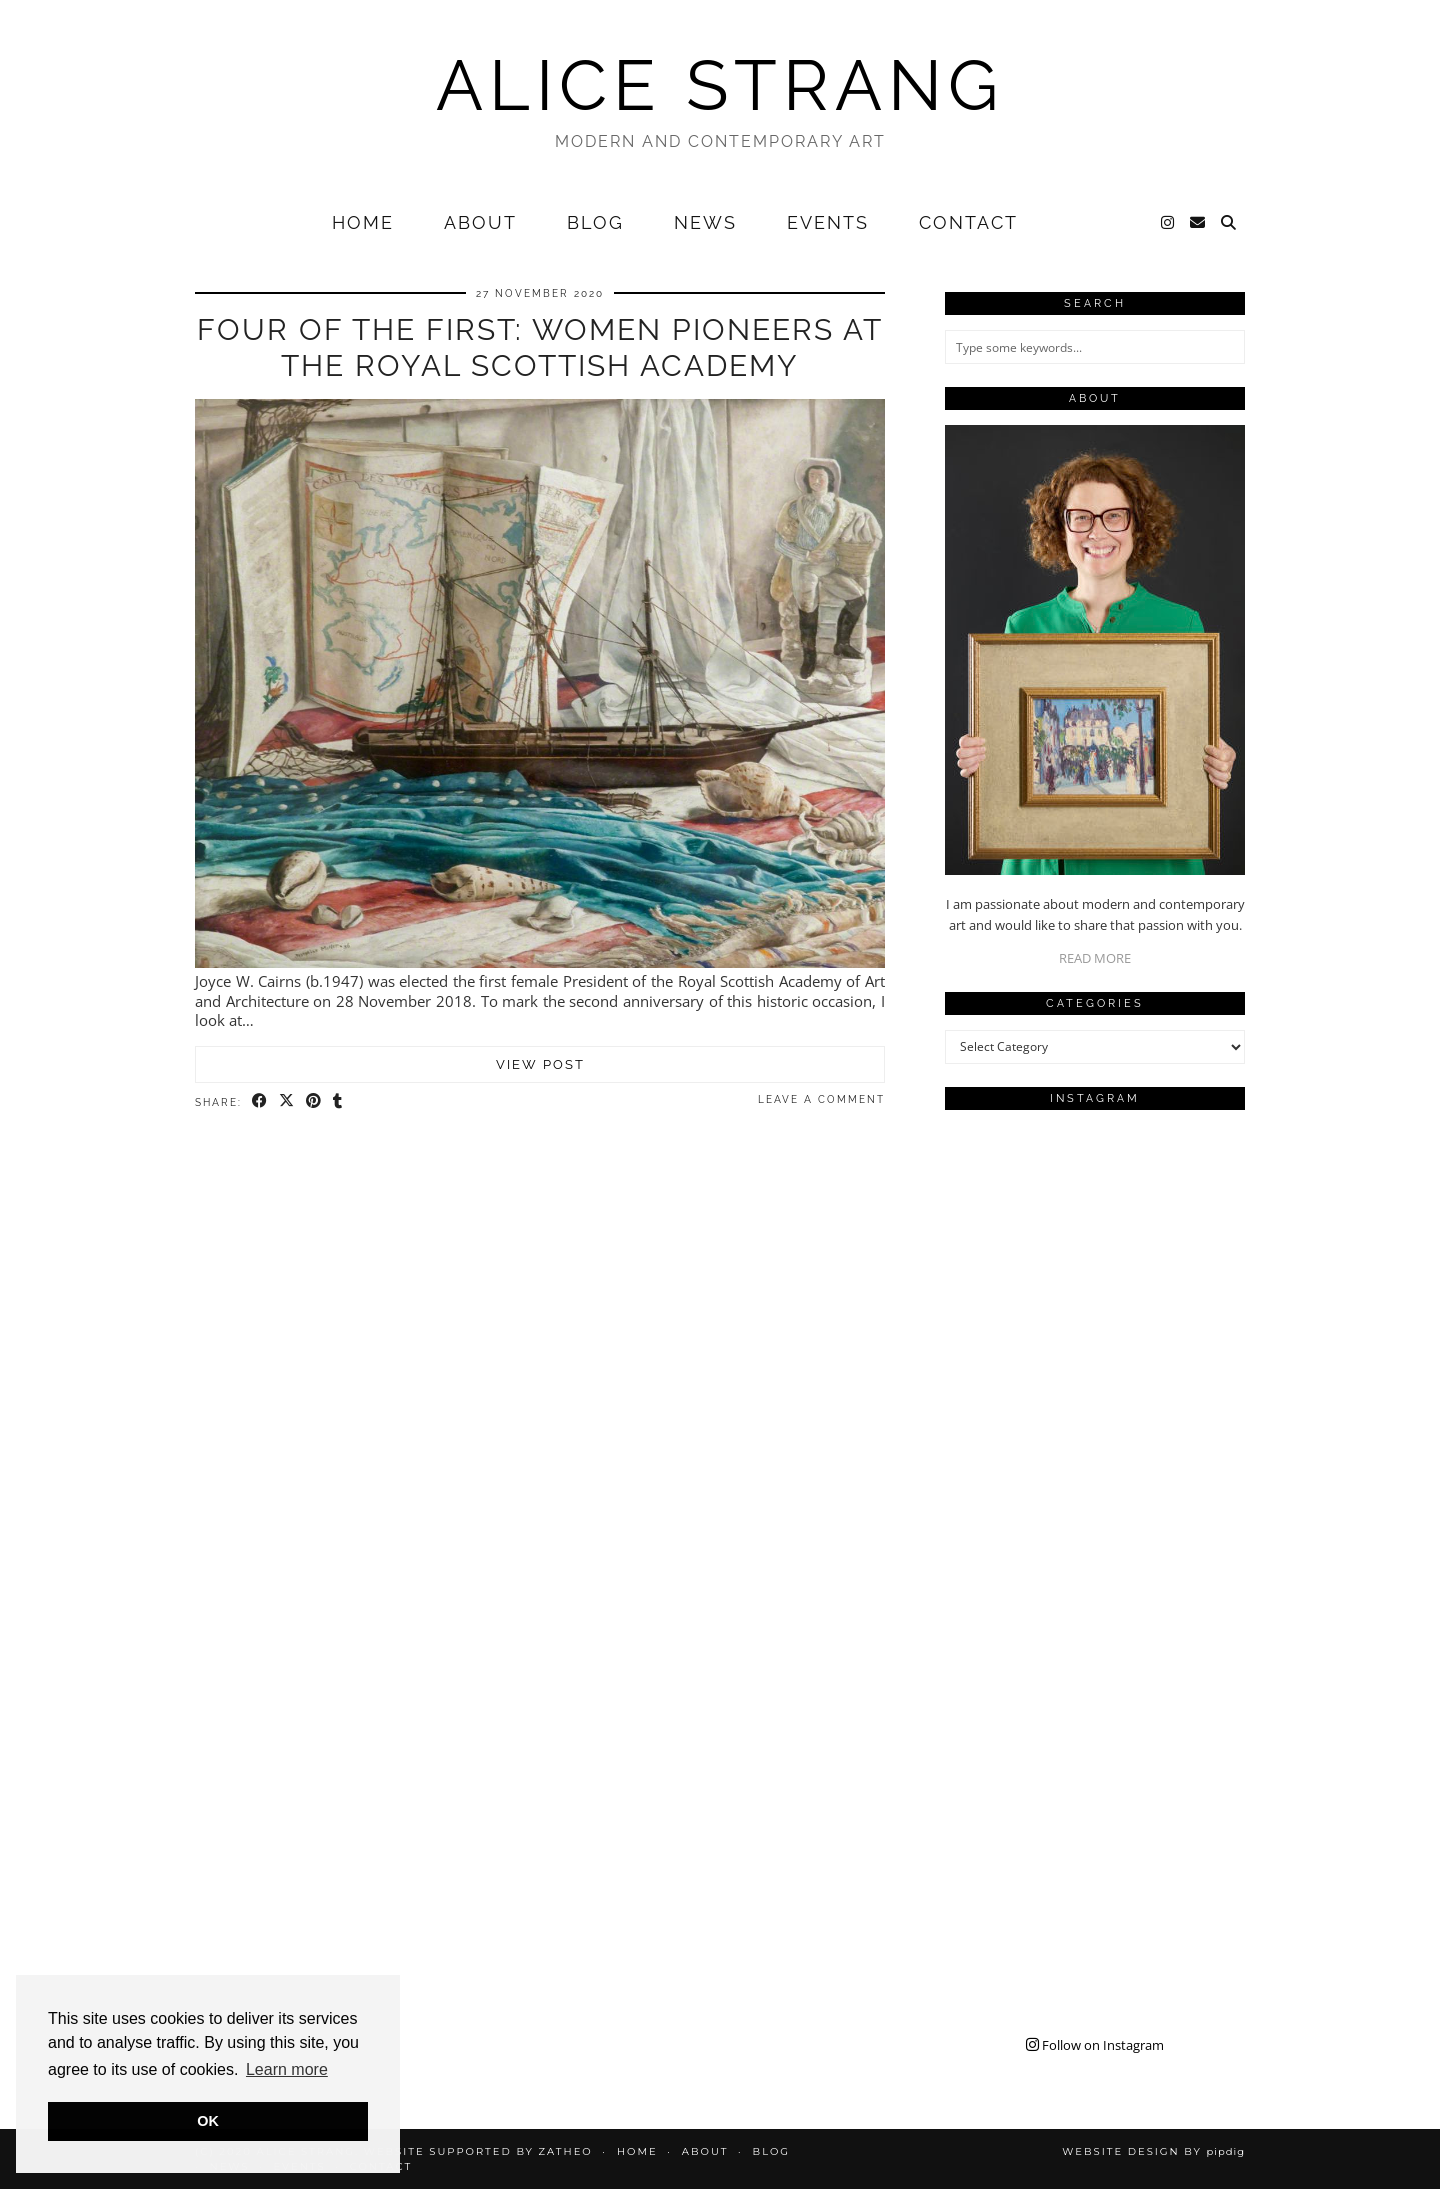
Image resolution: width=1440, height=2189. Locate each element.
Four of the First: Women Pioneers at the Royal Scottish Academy (540, 347)
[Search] (1229, 223)
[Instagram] (1168, 223)
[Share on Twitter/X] (287, 1101)
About (480, 222)
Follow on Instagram (1095, 2045)
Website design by (1153, 2151)
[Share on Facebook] (260, 1101)
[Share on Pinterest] (314, 1101)
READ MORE (1095, 958)
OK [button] (208, 2121)
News (705, 222)
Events (828, 222)
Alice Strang (720, 85)
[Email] (1198, 223)
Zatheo (565, 2151)
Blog (595, 222)
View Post (540, 1064)
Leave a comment (821, 1099)
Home (363, 222)
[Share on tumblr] (338, 1101)
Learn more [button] (287, 2069)
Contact (968, 222)
